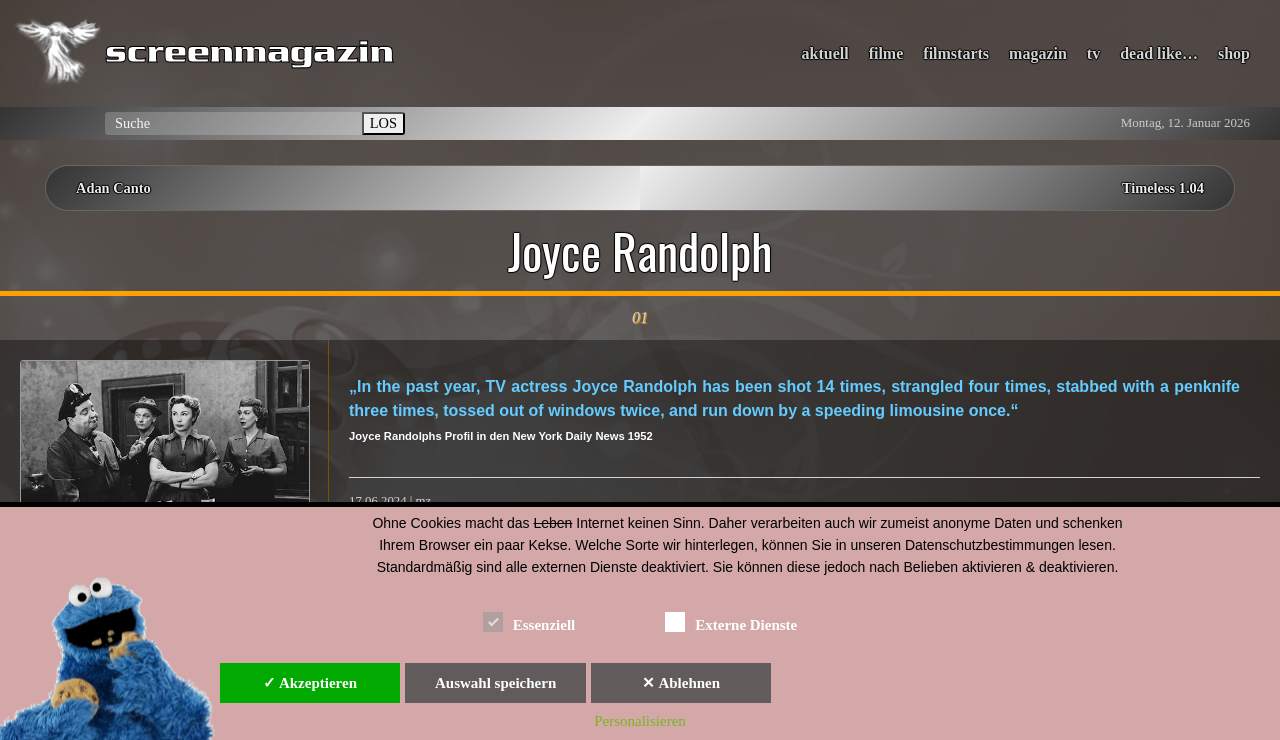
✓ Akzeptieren (310, 683)
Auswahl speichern (495, 683)
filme (886, 53)
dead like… (1159, 53)
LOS (383, 123)
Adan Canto (113, 188)
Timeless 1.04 (1163, 188)
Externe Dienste (731, 621)
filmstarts (956, 53)
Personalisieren (640, 721)
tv (1093, 53)
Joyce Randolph (640, 251)
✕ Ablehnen (681, 683)
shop (1234, 53)
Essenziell (529, 621)
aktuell (825, 53)
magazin (1038, 53)
